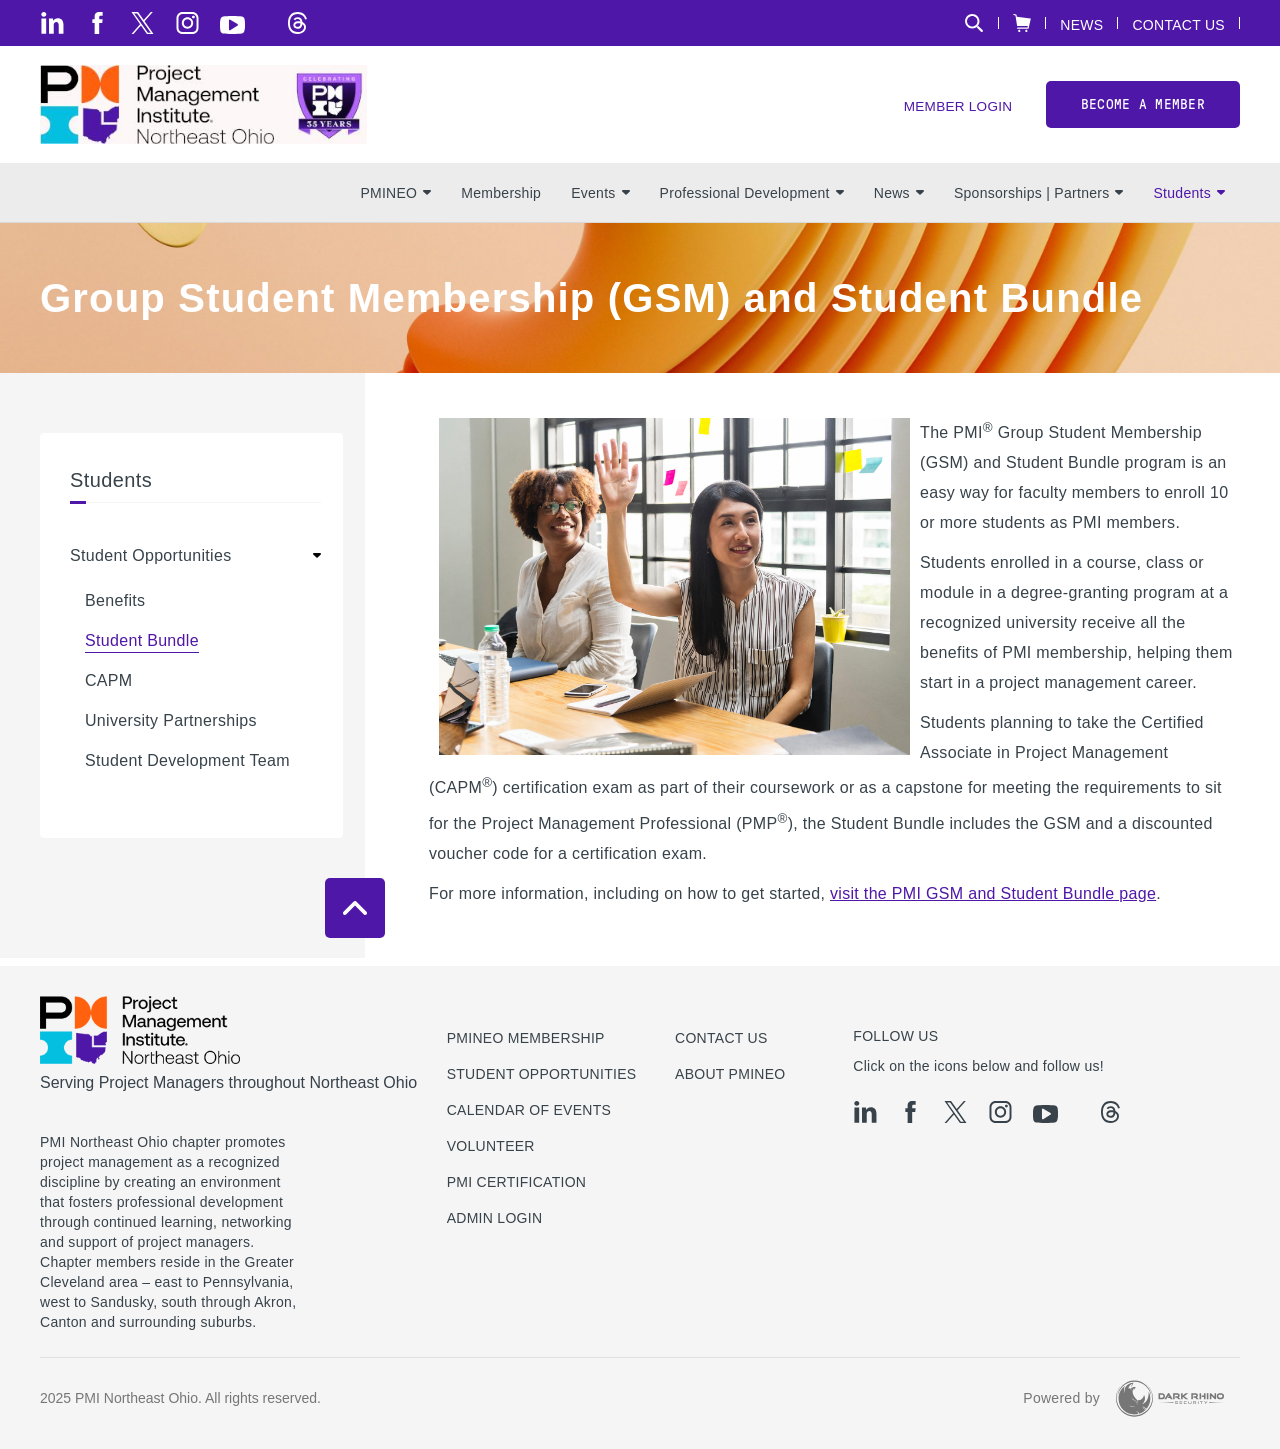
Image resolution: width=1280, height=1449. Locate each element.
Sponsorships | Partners (1039, 201)
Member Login (956, 110)
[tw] (142, 23)
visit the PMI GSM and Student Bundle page (993, 901)
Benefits (115, 608)
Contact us (721, 1038)
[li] (52, 23)
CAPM (109, 688)
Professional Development (752, 201)
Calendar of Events (529, 1110)
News (1081, 24)
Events (600, 201)
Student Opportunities (151, 563)
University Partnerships (171, 728)
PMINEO (395, 201)
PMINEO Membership (526, 1038)
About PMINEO (730, 1074)
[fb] (97, 23)
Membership (501, 201)
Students (1189, 201)
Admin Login (495, 1218)
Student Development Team (187, 768)
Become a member (1143, 108)
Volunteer (491, 1146)
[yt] (232, 25)
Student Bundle (142, 648)
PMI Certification (517, 1182)
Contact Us (1178, 24)
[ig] (187, 23)
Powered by (1061, 1398)
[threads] (297, 23)
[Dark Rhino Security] (1170, 1398)
